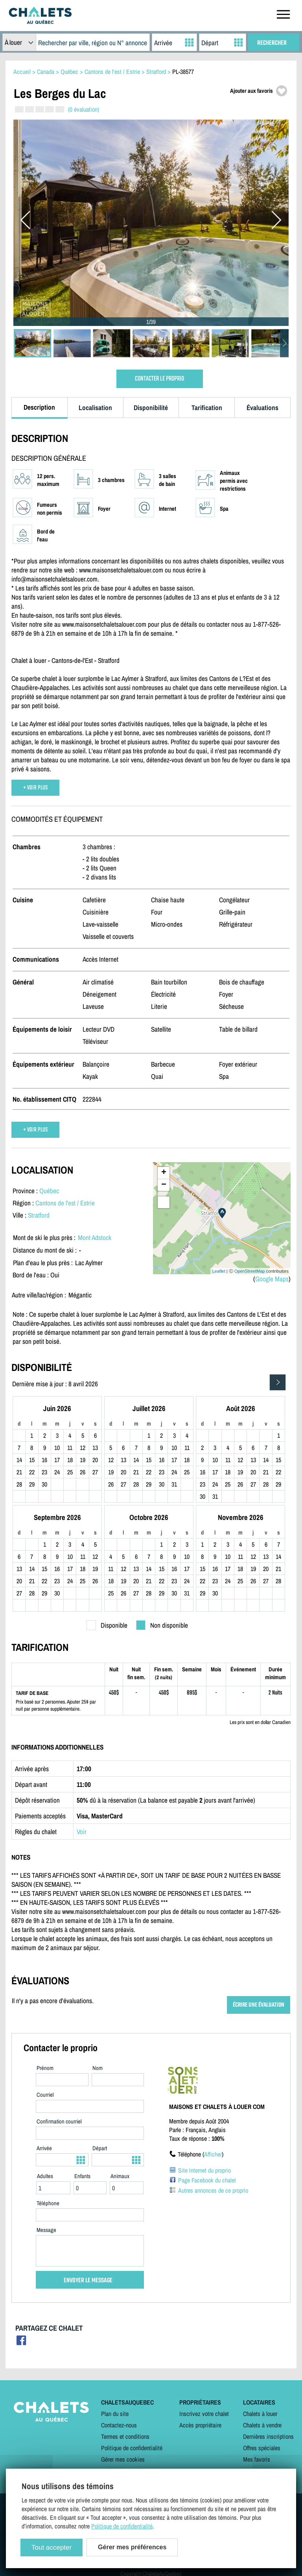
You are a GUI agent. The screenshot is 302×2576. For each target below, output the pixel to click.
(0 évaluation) (83, 109)
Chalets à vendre (262, 2425)
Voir (82, 1831)
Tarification (207, 407)
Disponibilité (151, 407)
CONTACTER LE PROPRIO (159, 379)
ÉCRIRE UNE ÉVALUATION (258, 2005)
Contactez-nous (119, 2425)
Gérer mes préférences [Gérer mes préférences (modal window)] (132, 2547)
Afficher (213, 2154)
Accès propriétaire (200, 2425)
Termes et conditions (125, 2436)
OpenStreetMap (249, 1271)
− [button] (163, 1185)
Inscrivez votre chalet (204, 2413)
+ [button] (163, 1173)
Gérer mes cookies (123, 2459)
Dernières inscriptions (268, 2436)
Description (39, 407)
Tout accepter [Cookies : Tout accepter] (51, 2547)
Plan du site (115, 2413)
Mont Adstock (94, 1237)
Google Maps (272, 1278)
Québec (49, 1190)
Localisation (95, 407)
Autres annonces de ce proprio (213, 2190)
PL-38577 (183, 71)
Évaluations (262, 407)
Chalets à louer (260, 2413)
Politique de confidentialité (131, 2448)
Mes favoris (256, 2459)
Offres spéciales (261, 2448)
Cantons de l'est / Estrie (65, 1202)
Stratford (39, 1215)
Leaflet (218, 1271)
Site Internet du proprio (204, 2170)
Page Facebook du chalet (207, 2180)
